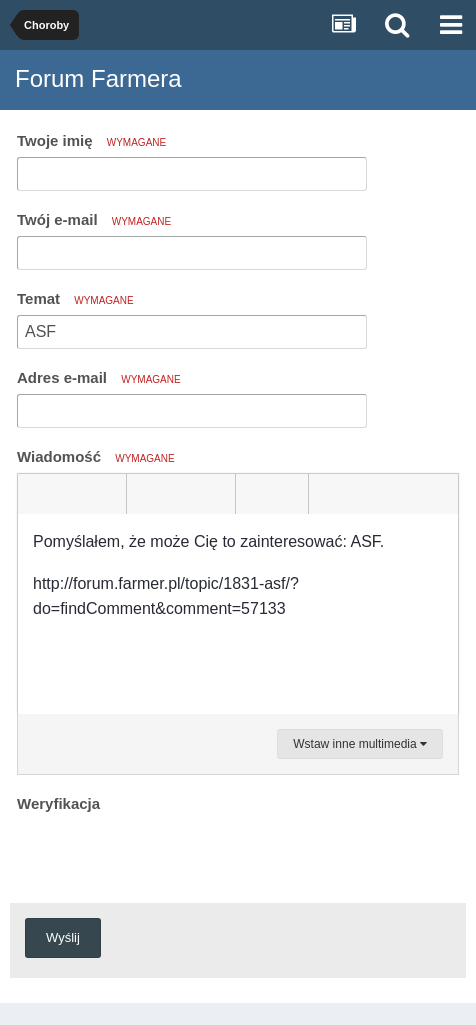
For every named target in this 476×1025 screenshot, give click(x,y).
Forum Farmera (98, 78)
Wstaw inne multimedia (360, 744)
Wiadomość (96, 456)
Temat (75, 298)
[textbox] (238, 614)
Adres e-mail (99, 377)
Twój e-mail (94, 219)
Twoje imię (91, 140)
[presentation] (169, 857)
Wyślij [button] (63, 937)
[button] (36, 494)
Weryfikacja (58, 803)
